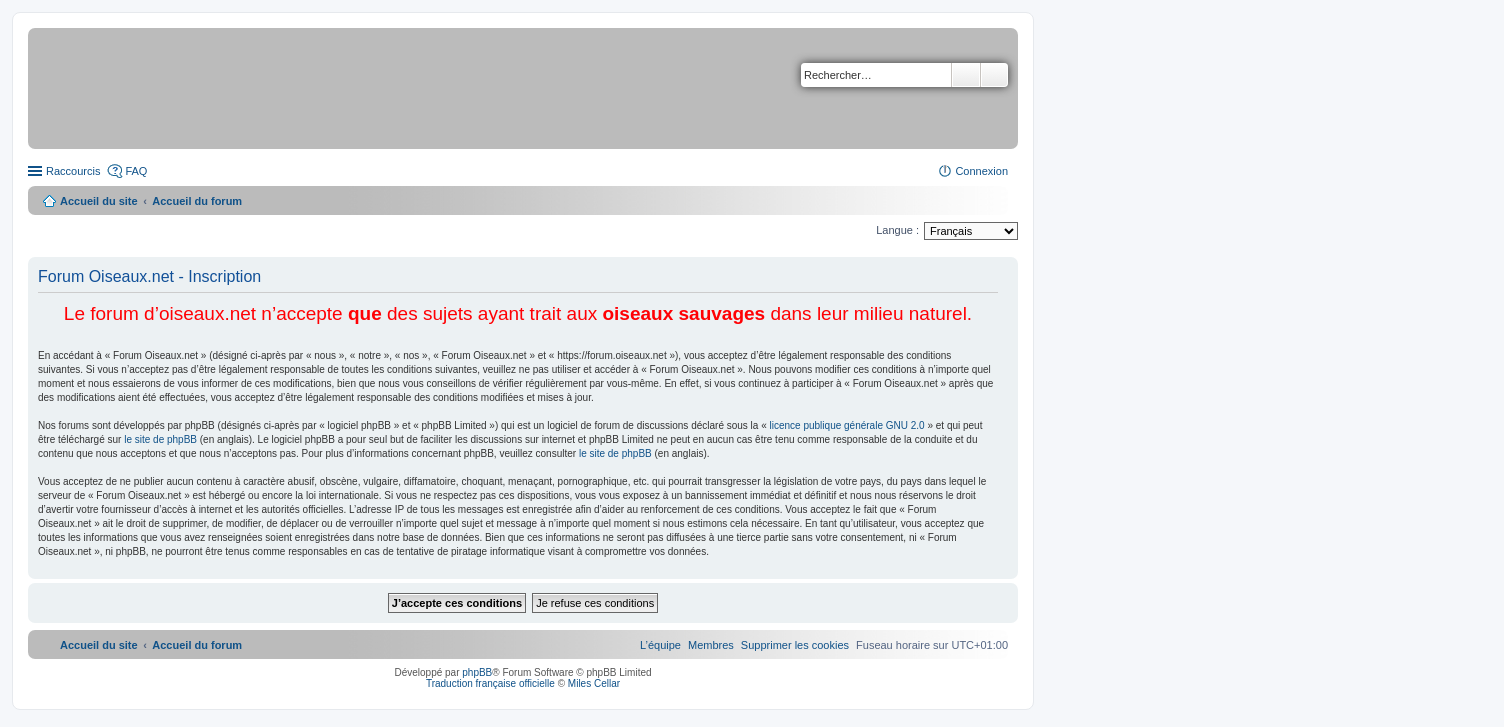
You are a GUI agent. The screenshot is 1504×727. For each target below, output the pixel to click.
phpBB (477, 672)
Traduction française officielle (490, 683)
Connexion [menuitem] (981, 171)
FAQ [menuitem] (136, 171)
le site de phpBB (160, 439)
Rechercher (966, 75)
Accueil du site (99, 201)
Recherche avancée (994, 75)
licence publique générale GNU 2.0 (847, 425)
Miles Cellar (594, 683)
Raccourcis (73, 171)
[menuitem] (795, 645)
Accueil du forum (197, 201)
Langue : (897, 230)
